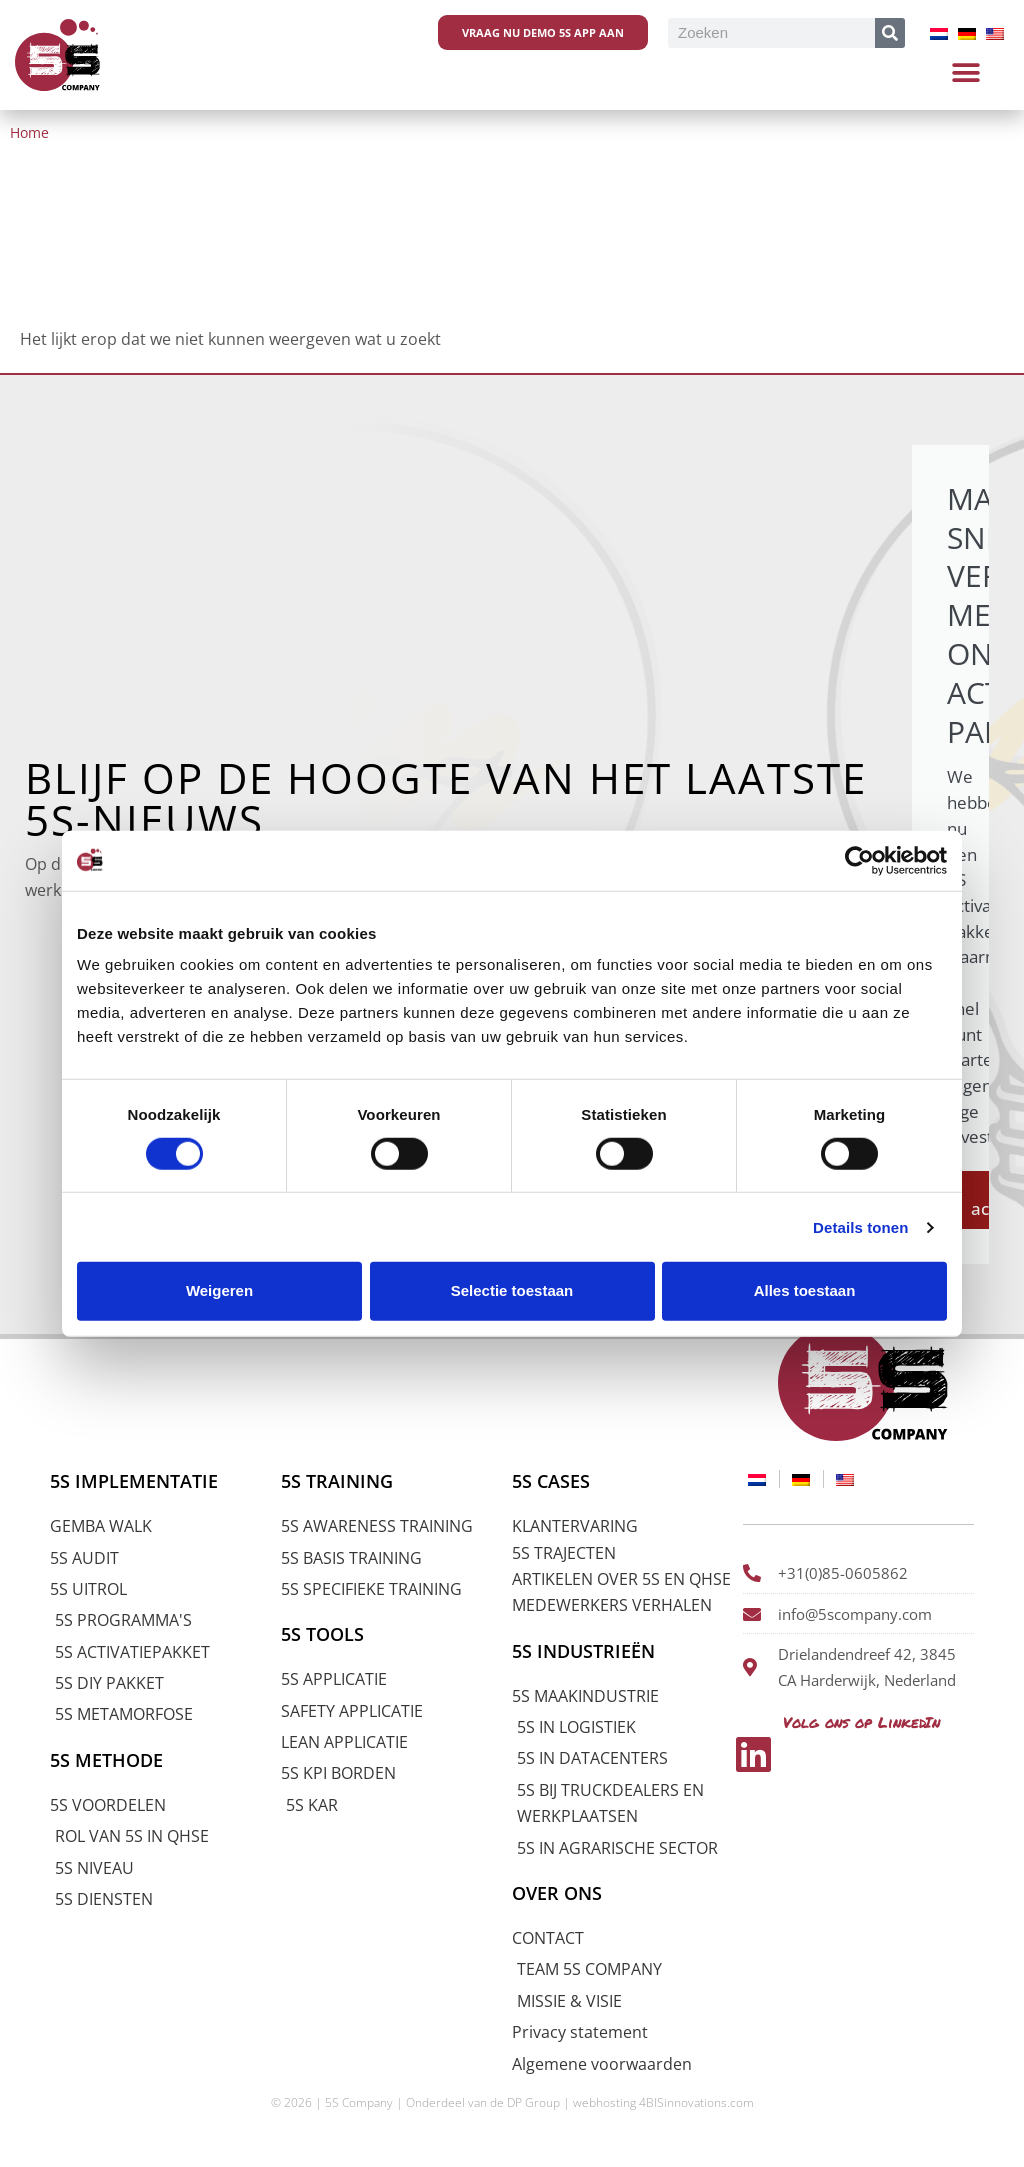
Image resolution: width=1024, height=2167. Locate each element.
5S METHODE (110, 1758)
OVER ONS (559, 1891)
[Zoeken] (890, 33)
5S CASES (553, 1479)
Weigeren (219, 1290)
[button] (966, 72)
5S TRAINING (340, 1479)
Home (29, 132)
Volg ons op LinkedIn (858, 1717)
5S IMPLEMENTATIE (139, 1479)
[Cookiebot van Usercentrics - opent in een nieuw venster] (859, 860)
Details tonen (860, 1227)
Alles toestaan (805, 1290)
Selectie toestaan (512, 1290)
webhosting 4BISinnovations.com (663, 2100)
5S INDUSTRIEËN (587, 1649)
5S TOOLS (324, 1632)
